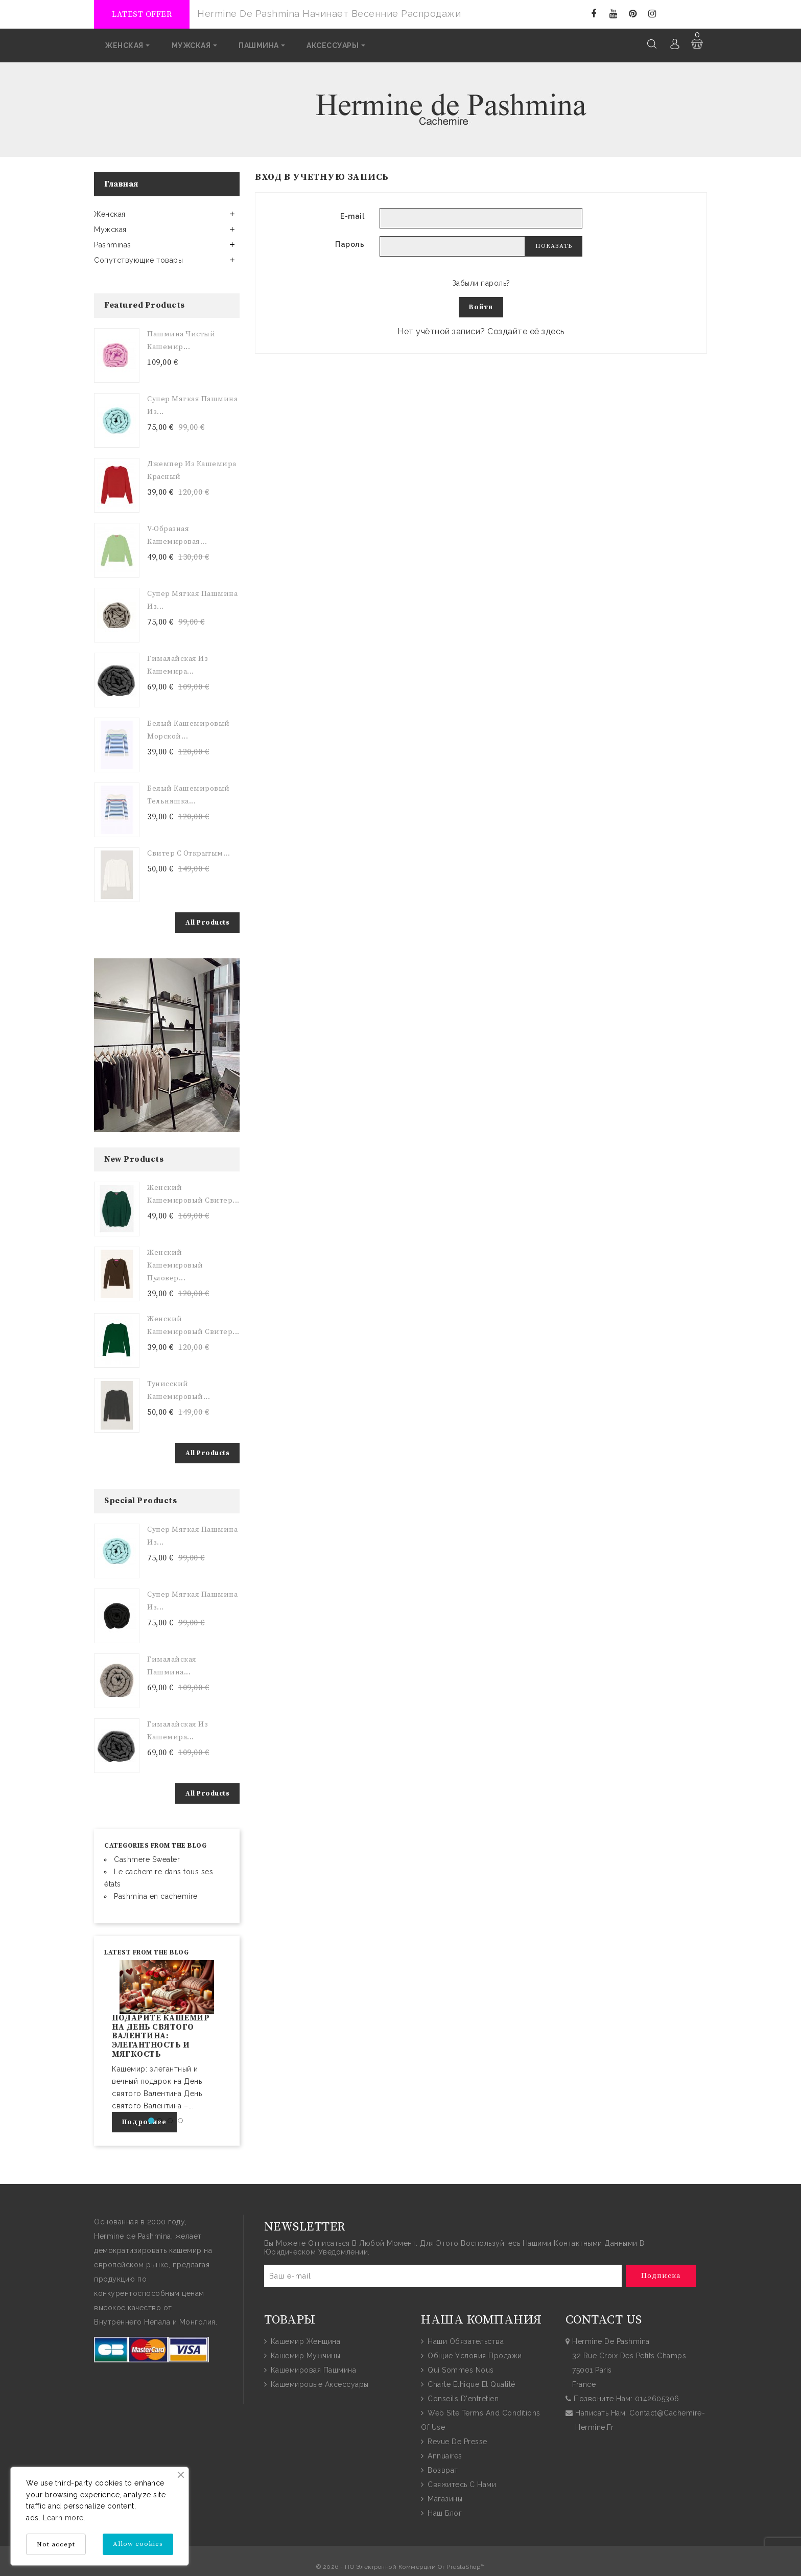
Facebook (593, 14)
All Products (207, 921)
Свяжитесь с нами (461, 2484)
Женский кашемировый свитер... (193, 1194)
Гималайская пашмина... (172, 1665)
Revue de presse (456, 2441)
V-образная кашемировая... (177, 534)
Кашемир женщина (304, 2341)
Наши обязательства (465, 2341)
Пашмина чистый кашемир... (181, 340)
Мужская (110, 229)
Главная (121, 183)
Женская (110, 214)
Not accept (56, 2544)
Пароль (349, 244)
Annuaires (444, 2455)
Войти (481, 307)
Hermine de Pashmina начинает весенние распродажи (329, 13)
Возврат (442, 2470)
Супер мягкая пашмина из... (192, 405)
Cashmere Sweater (147, 1858)
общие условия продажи (474, 2355)
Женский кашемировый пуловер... (175, 1265)
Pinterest (632, 14)
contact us (604, 2319)
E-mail (352, 216)
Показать (553, 245)
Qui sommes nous (460, 2369)
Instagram (652, 14)
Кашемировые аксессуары (318, 2384)
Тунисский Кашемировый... (178, 1390)
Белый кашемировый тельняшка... (188, 794)
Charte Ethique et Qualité (470, 2384)
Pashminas (112, 244)
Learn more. (64, 2518)
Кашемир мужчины (304, 2355)
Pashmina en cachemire (156, 1895)
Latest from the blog (146, 1951)
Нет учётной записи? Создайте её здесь (480, 331)
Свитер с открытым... (188, 852)
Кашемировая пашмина (312, 2369)
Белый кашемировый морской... (188, 729)
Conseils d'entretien (462, 2398)
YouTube (613, 14)
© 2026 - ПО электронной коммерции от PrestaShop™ (400, 2566)
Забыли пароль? (481, 283)
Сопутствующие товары (138, 260)
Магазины (444, 2498)
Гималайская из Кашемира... (177, 664)
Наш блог (444, 2513)
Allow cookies (138, 2544)
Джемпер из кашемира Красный (192, 469)
